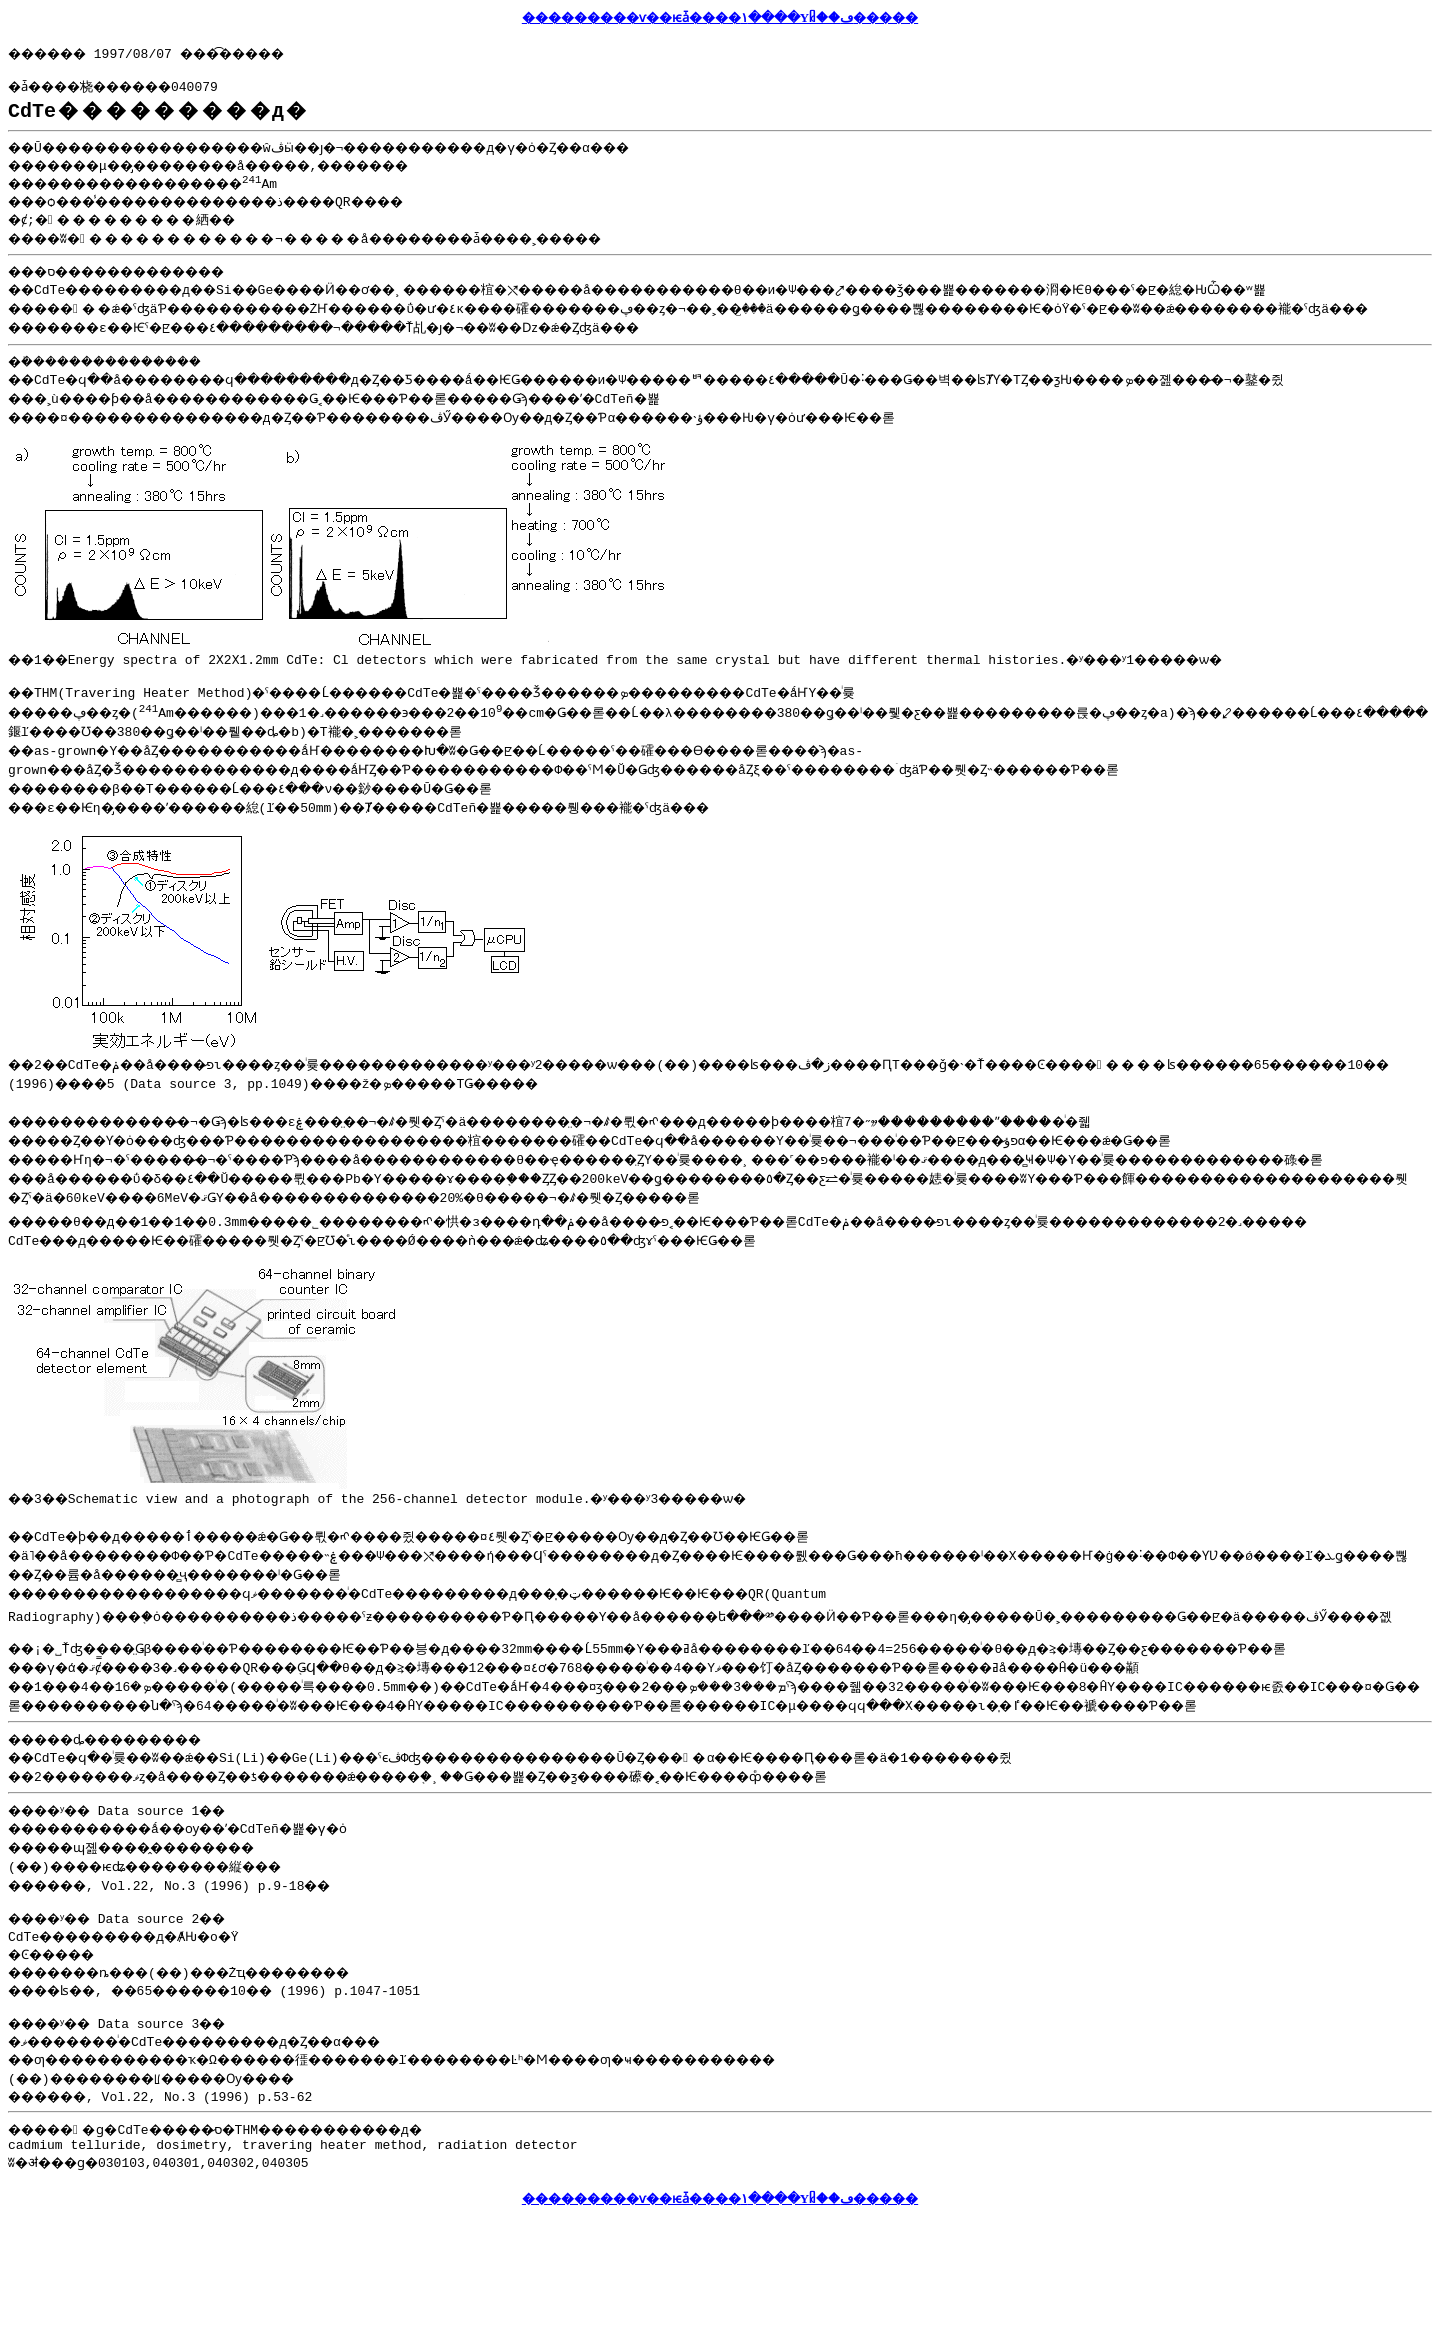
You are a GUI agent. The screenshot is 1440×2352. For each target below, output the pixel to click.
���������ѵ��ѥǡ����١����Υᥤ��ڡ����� (720, 17)
